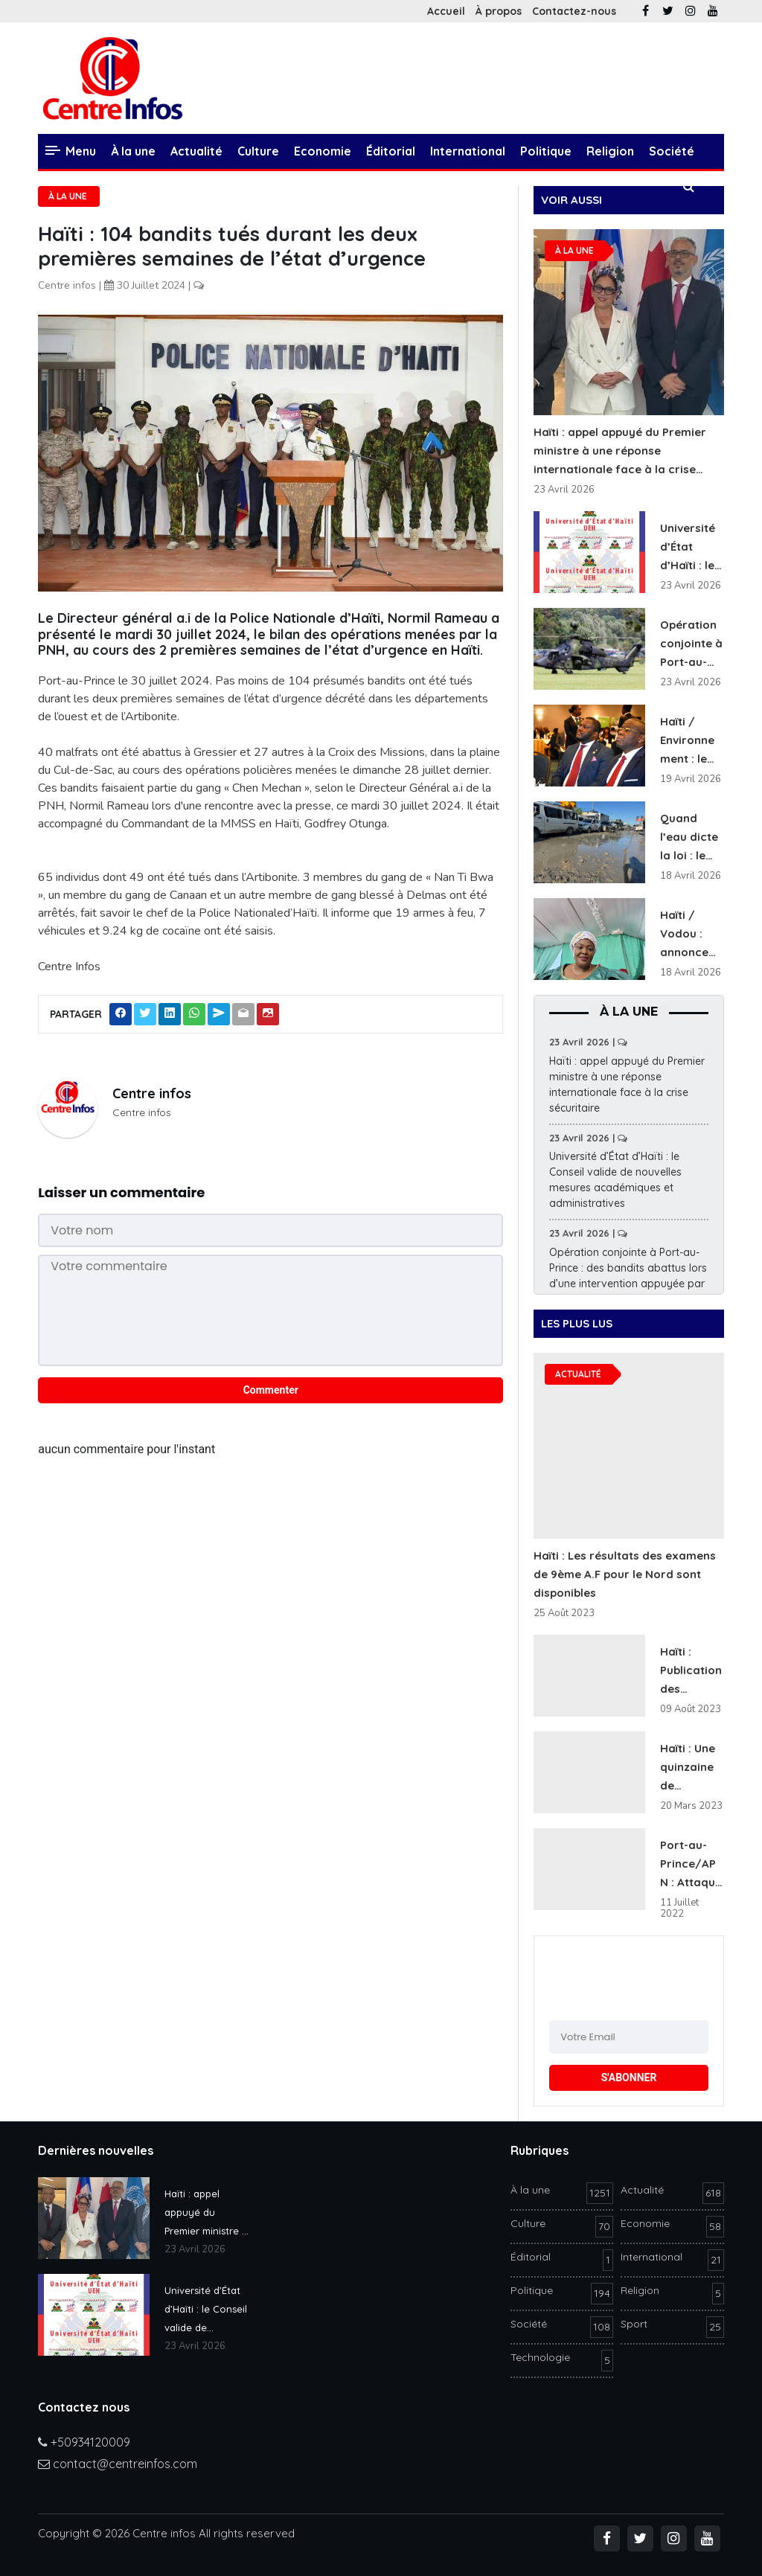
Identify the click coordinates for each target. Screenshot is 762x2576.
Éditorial (390, 151)
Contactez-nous (574, 11)
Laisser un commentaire (121, 1192)
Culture (258, 151)
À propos (499, 11)
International (467, 151)
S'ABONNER (629, 2077)
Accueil (446, 11)
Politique (546, 151)
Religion (610, 151)
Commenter (270, 1390)
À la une (133, 151)
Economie (322, 151)
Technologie (129, 186)
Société (671, 151)
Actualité (196, 151)
